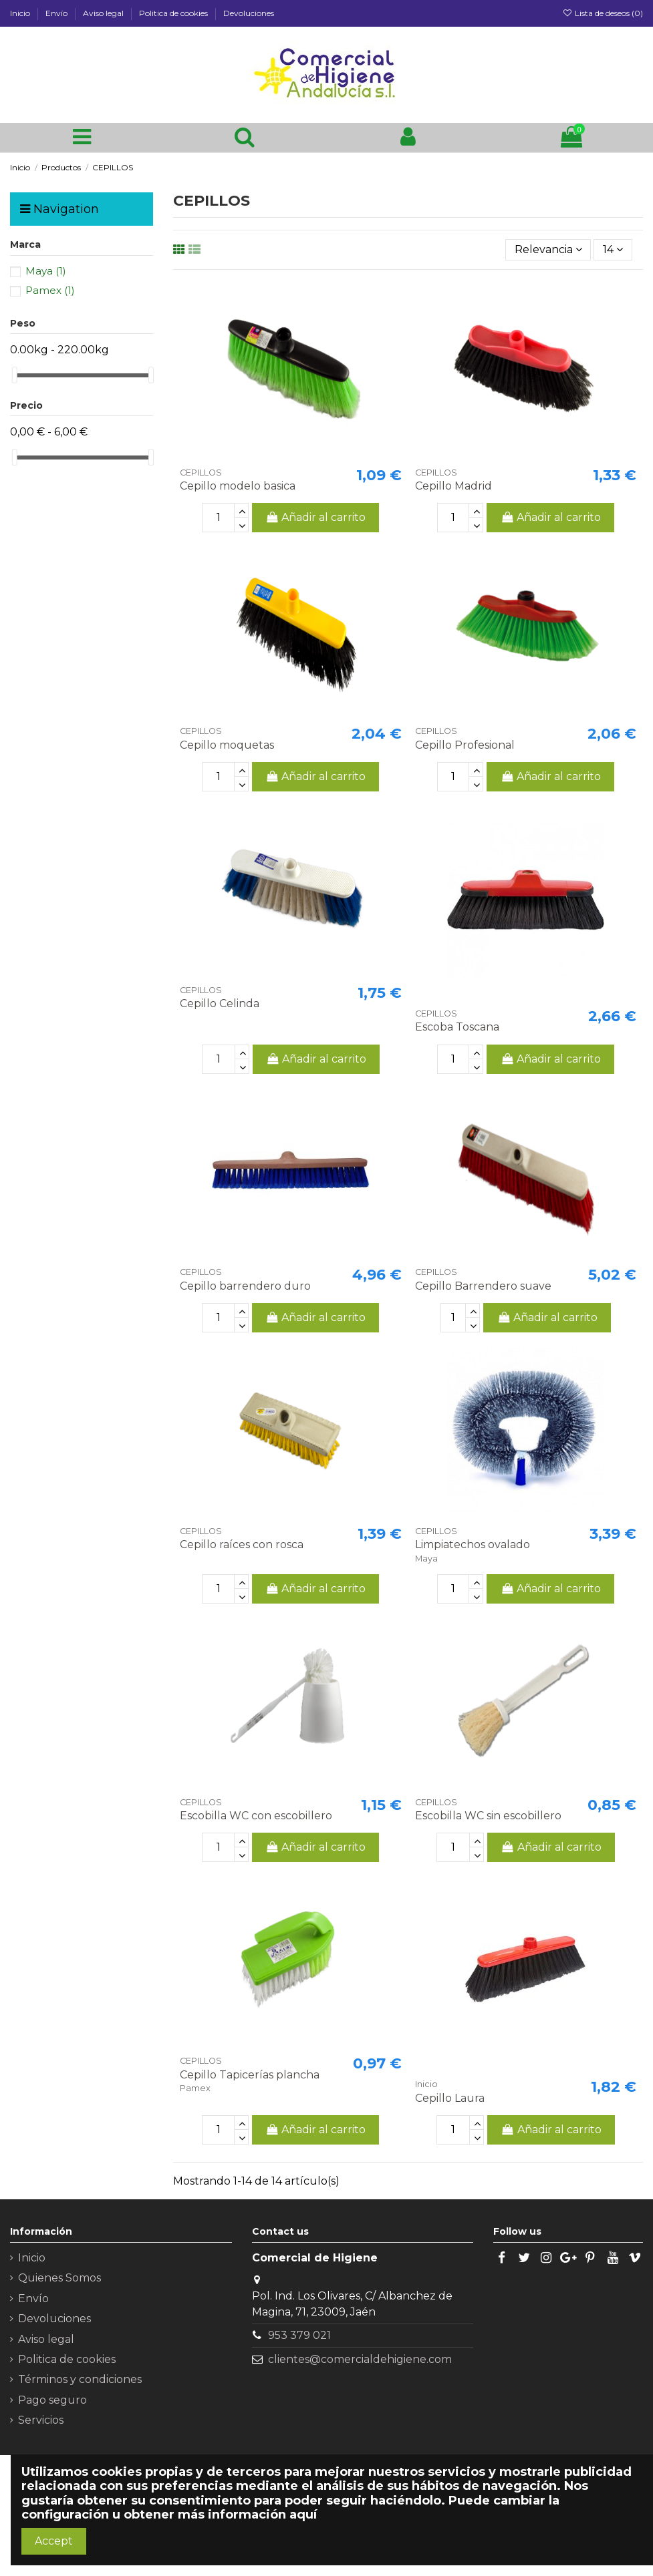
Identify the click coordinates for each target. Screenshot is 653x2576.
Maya (45, 270)
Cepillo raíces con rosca (241, 1544)
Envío (57, 13)
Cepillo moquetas (227, 745)
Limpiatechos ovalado (472, 1544)
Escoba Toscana (457, 1027)
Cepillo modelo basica (237, 486)
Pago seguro (52, 2400)
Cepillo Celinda (219, 1003)
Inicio (21, 13)
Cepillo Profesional (465, 745)
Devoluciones (248, 13)
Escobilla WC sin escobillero (488, 1815)
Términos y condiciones (80, 2379)
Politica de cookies (174, 13)
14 (613, 249)
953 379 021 (299, 2335)
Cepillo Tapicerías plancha (249, 2074)
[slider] (14, 375)
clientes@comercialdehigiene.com (360, 2359)
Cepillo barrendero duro (245, 1286)
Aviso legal (104, 13)
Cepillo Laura (450, 2098)
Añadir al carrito (315, 517)
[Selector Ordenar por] (548, 249)
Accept (54, 2541)
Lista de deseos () (603, 13)
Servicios (40, 2420)
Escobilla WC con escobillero (256, 1815)
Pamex (50, 290)
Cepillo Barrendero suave (483, 1286)
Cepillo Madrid (453, 486)
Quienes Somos (59, 2277)
